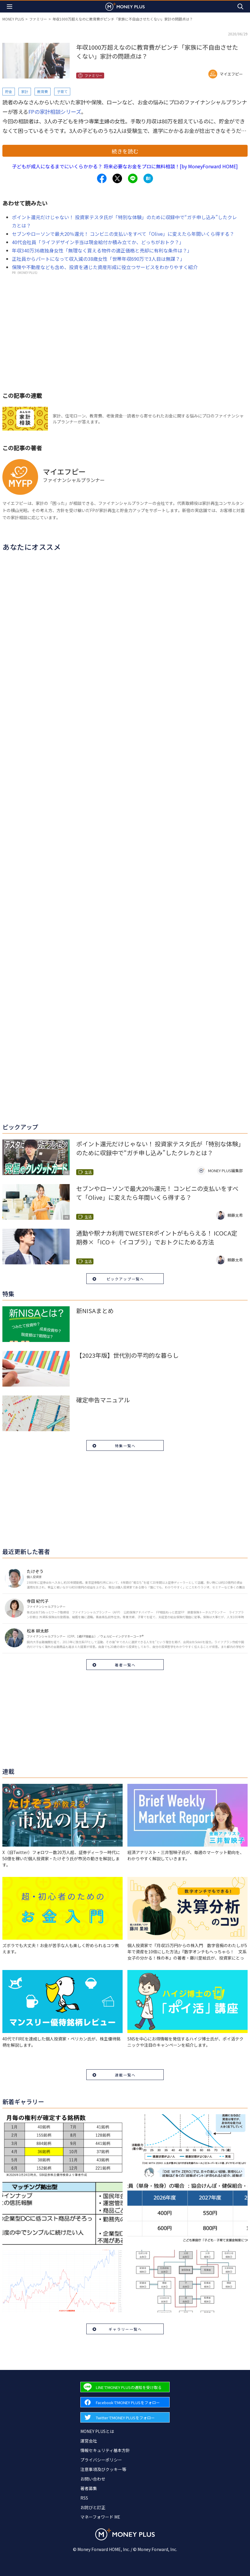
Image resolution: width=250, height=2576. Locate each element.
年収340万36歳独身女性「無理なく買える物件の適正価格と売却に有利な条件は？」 (102, 250)
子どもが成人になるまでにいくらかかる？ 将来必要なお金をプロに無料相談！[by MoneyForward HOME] (125, 166)
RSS (84, 2498)
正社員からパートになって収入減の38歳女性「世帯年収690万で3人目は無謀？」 (98, 258)
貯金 (8, 91)
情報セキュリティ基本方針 (105, 2450)
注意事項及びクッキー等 (103, 2469)
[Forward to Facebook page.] (125, 2402)
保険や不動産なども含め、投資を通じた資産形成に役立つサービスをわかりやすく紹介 (105, 267)
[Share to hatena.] (148, 178)
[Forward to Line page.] (125, 2387)
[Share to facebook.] (102, 178)
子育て (62, 91)
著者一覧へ (125, 1664)
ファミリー (38, 18)
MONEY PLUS (13, 18)
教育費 (42, 91)
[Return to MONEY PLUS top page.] (125, 6)
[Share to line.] (133, 178)
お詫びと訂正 (92, 2507)
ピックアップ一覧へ (125, 1278)
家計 (24, 91)
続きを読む (125, 151)
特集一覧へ (125, 1445)
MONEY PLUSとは (97, 2431)
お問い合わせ (92, 2479)
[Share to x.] (117, 178)
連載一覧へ (125, 2074)
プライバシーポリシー (101, 2460)
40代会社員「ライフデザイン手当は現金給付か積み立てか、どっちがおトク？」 (98, 242)
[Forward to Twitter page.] (125, 2417)
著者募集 (88, 2488)
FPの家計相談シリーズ (54, 111)
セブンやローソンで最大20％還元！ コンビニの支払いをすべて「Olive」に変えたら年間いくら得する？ (123, 233)
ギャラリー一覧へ (125, 2329)
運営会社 (88, 2441)
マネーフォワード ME (100, 2517)
